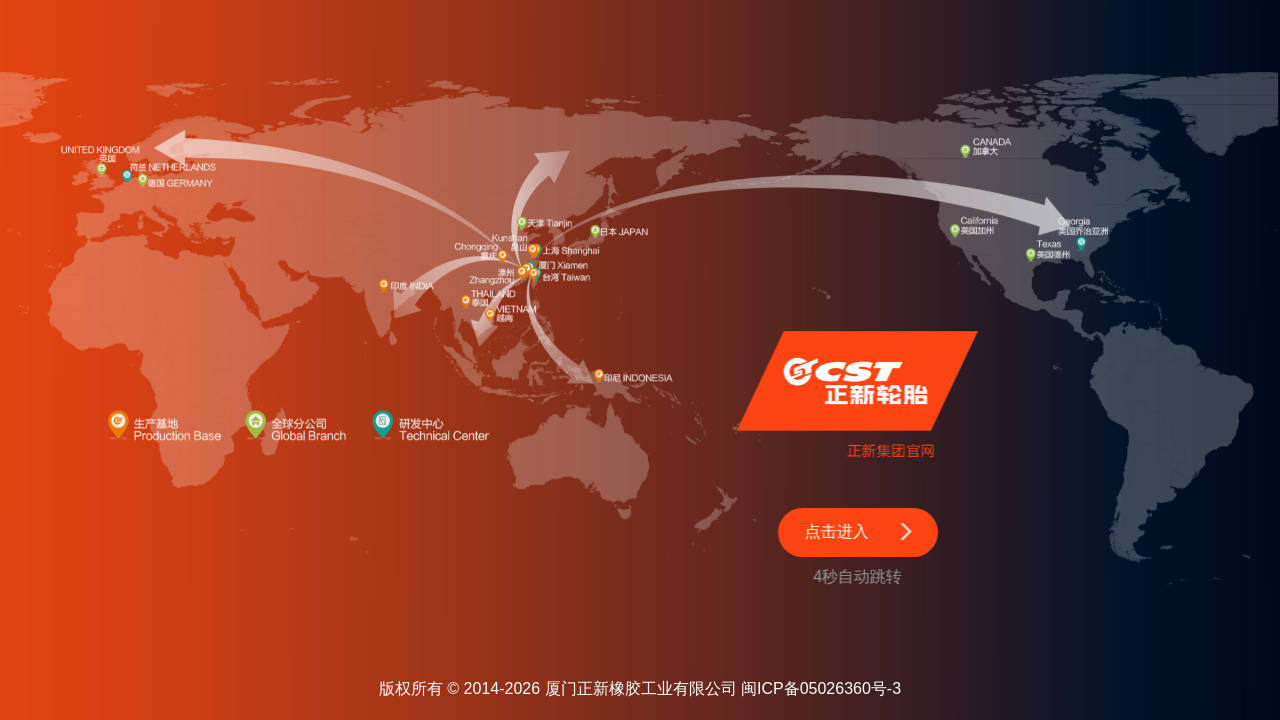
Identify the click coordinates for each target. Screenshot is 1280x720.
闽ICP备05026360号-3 (821, 688)
